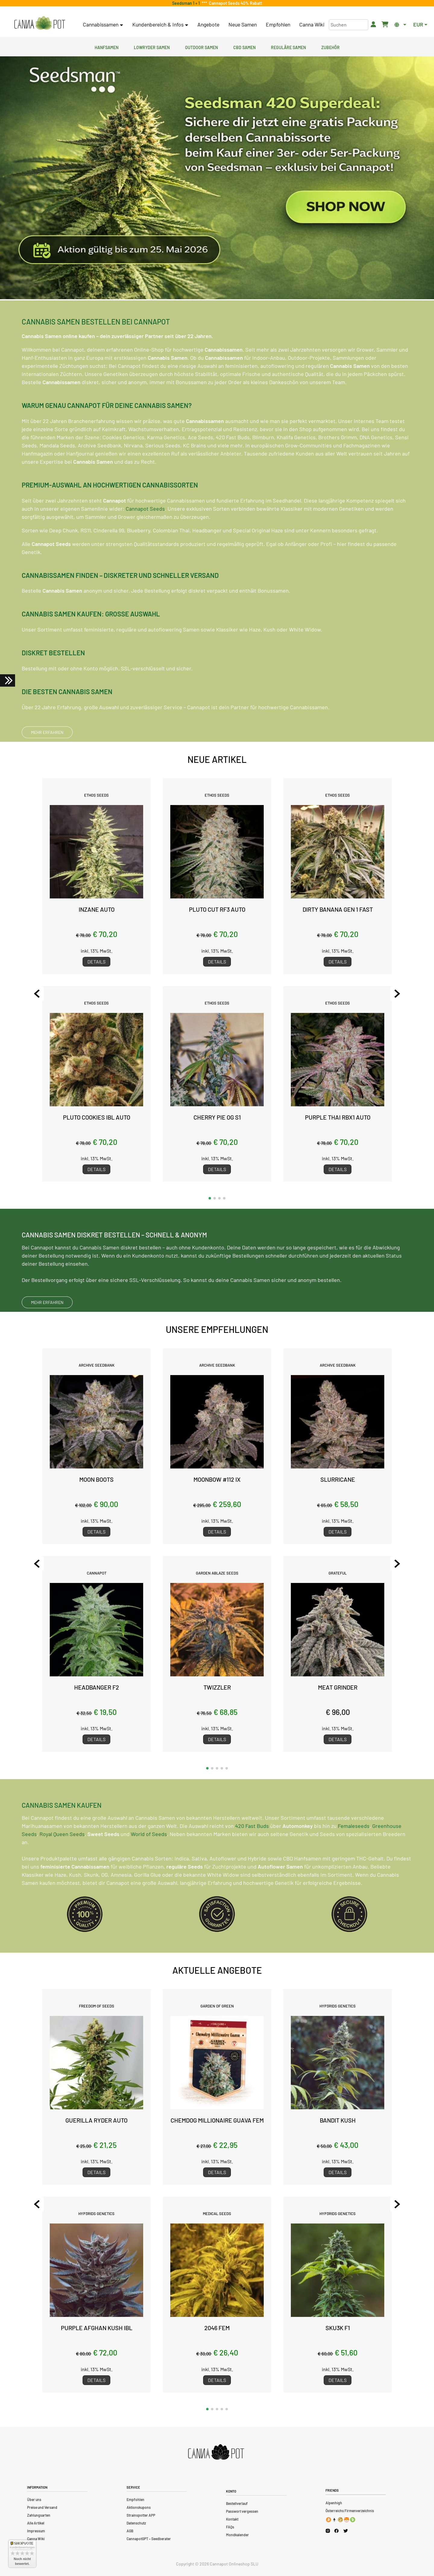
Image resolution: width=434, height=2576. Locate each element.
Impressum (36, 2531)
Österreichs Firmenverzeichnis (350, 2510)
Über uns (34, 2499)
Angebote (208, 24)
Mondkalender (237, 2535)
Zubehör (330, 46)
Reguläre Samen (288, 46)
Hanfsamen (106, 46)
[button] (210, 1198)
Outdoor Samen (201, 46)
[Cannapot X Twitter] (345, 2530)
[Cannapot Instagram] (328, 2530)
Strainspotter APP (141, 2515)
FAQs (230, 2527)
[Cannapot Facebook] (336, 2530)
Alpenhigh (334, 2503)
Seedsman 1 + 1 (187, 3)
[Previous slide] (43, 994)
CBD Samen (244, 46)
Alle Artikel (35, 2523)
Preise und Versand (42, 2507)
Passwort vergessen (242, 2511)
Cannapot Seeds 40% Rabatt (234, 3)
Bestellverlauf (237, 2503)
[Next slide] (391, 994)
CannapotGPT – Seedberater (149, 2538)
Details (96, 961)
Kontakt (232, 2519)
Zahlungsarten (38, 2515)
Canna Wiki (311, 24)
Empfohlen (278, 24)
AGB (130, 2531)
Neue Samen (242, 24)
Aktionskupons (139, 2507)
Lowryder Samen (152, 46)
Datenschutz (136, 2523)
